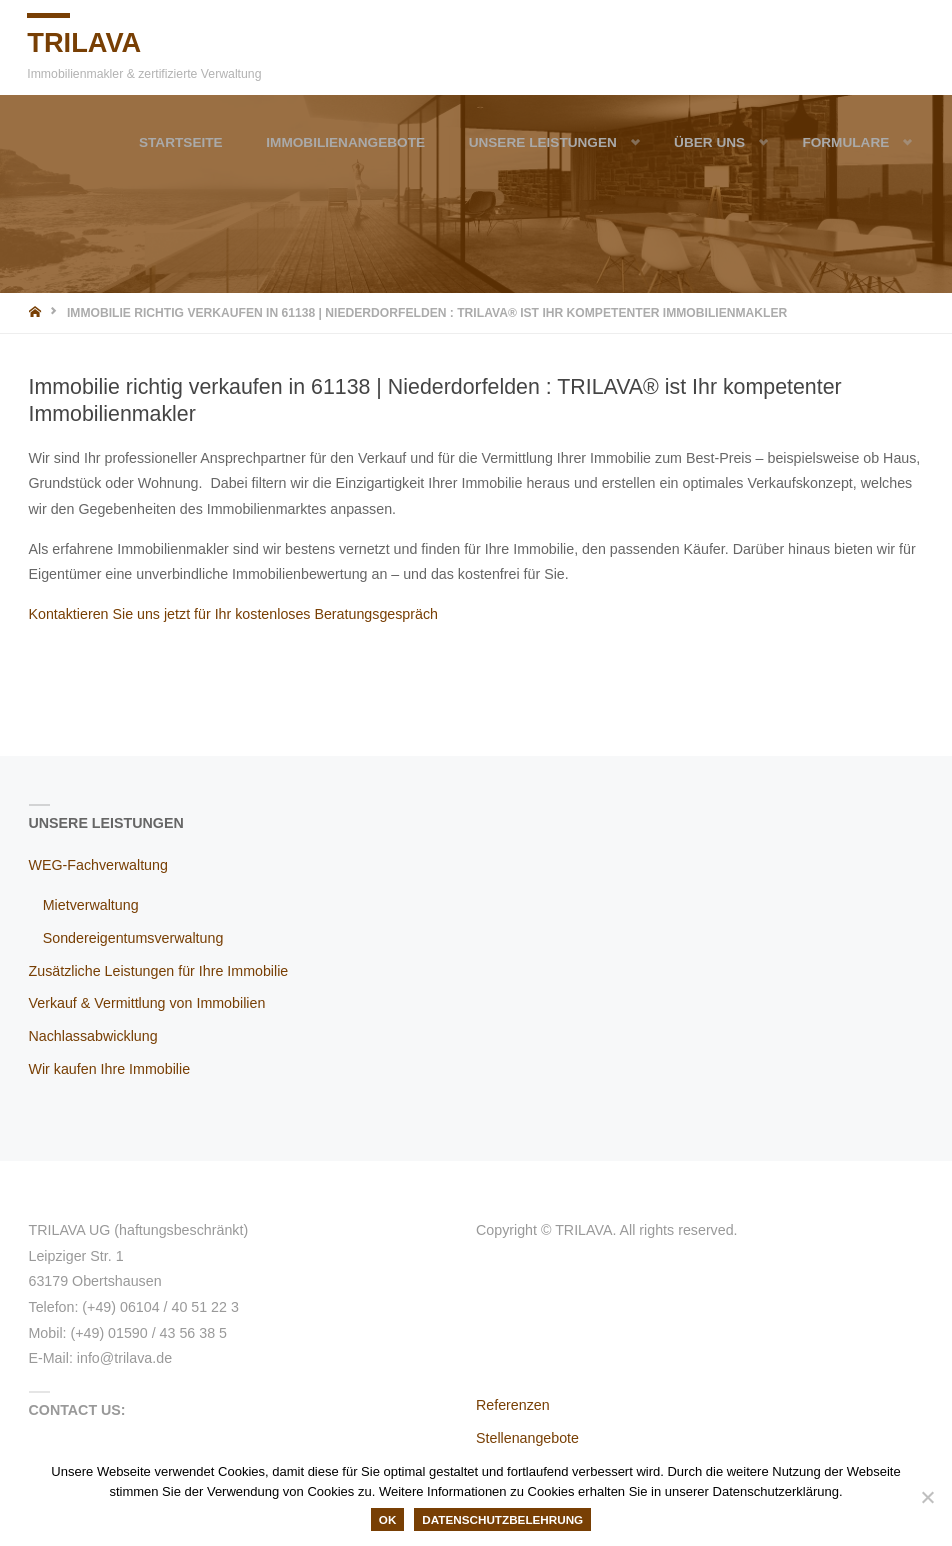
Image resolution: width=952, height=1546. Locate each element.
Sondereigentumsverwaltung (133, 938)
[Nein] (927, 1497)
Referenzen (513, 1405)
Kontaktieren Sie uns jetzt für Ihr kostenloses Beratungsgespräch (234, 614)
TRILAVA (88, 41)
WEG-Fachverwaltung (98, 865)
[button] (604, 142)
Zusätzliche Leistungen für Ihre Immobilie (159, 971)
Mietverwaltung (91, 905)
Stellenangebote (527, 1438)
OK (388, 1519)
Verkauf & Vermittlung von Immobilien (147, 1003)
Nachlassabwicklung (93, 1036)
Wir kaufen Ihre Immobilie (110, 1069)
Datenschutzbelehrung (502, 1519)
